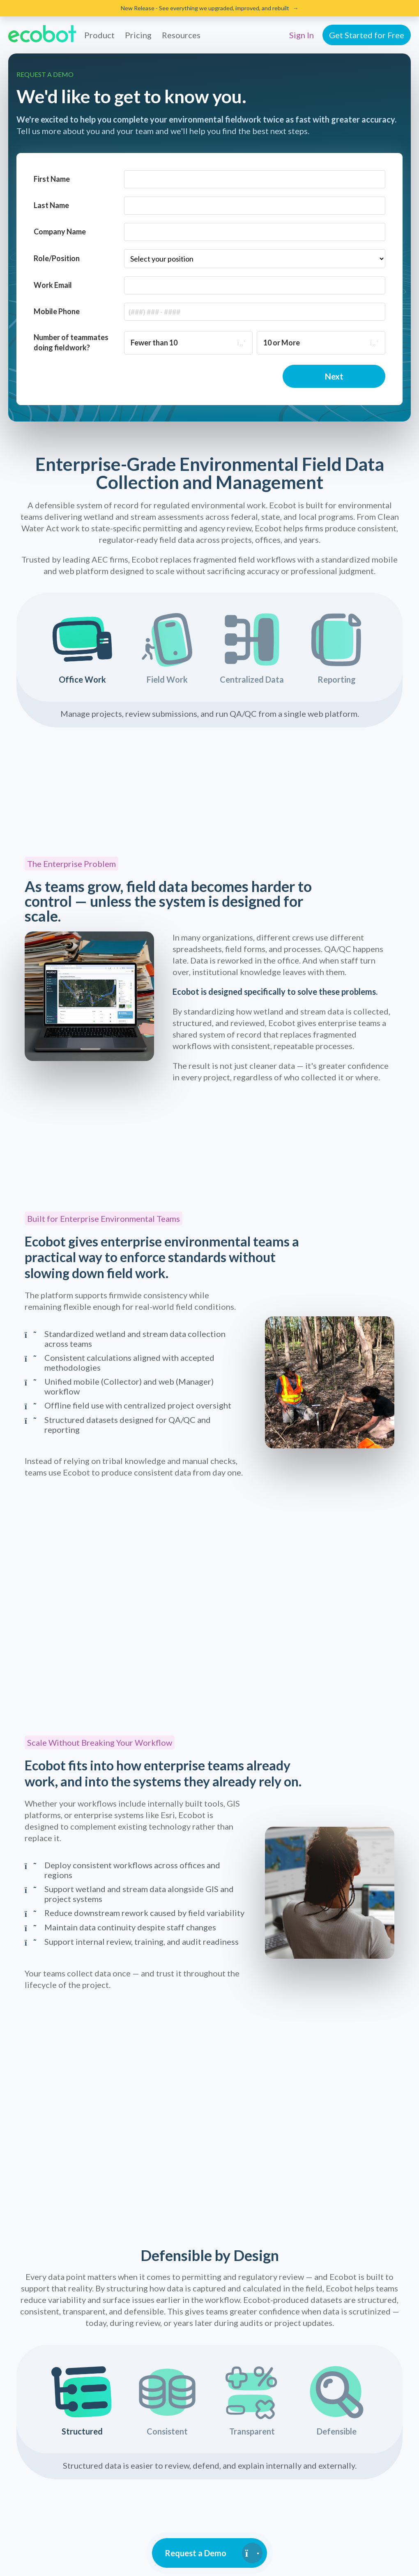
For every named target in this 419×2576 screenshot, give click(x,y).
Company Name (60, 231)
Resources (181, 35)
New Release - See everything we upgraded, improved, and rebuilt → (210, 8)
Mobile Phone (57, 311)
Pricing (138, 35)
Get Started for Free (366, 35)
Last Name (51, 205)
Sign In (301, 35)
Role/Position (57, 258)
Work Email (53, 285)
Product (99, 35)
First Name (52, 178)
